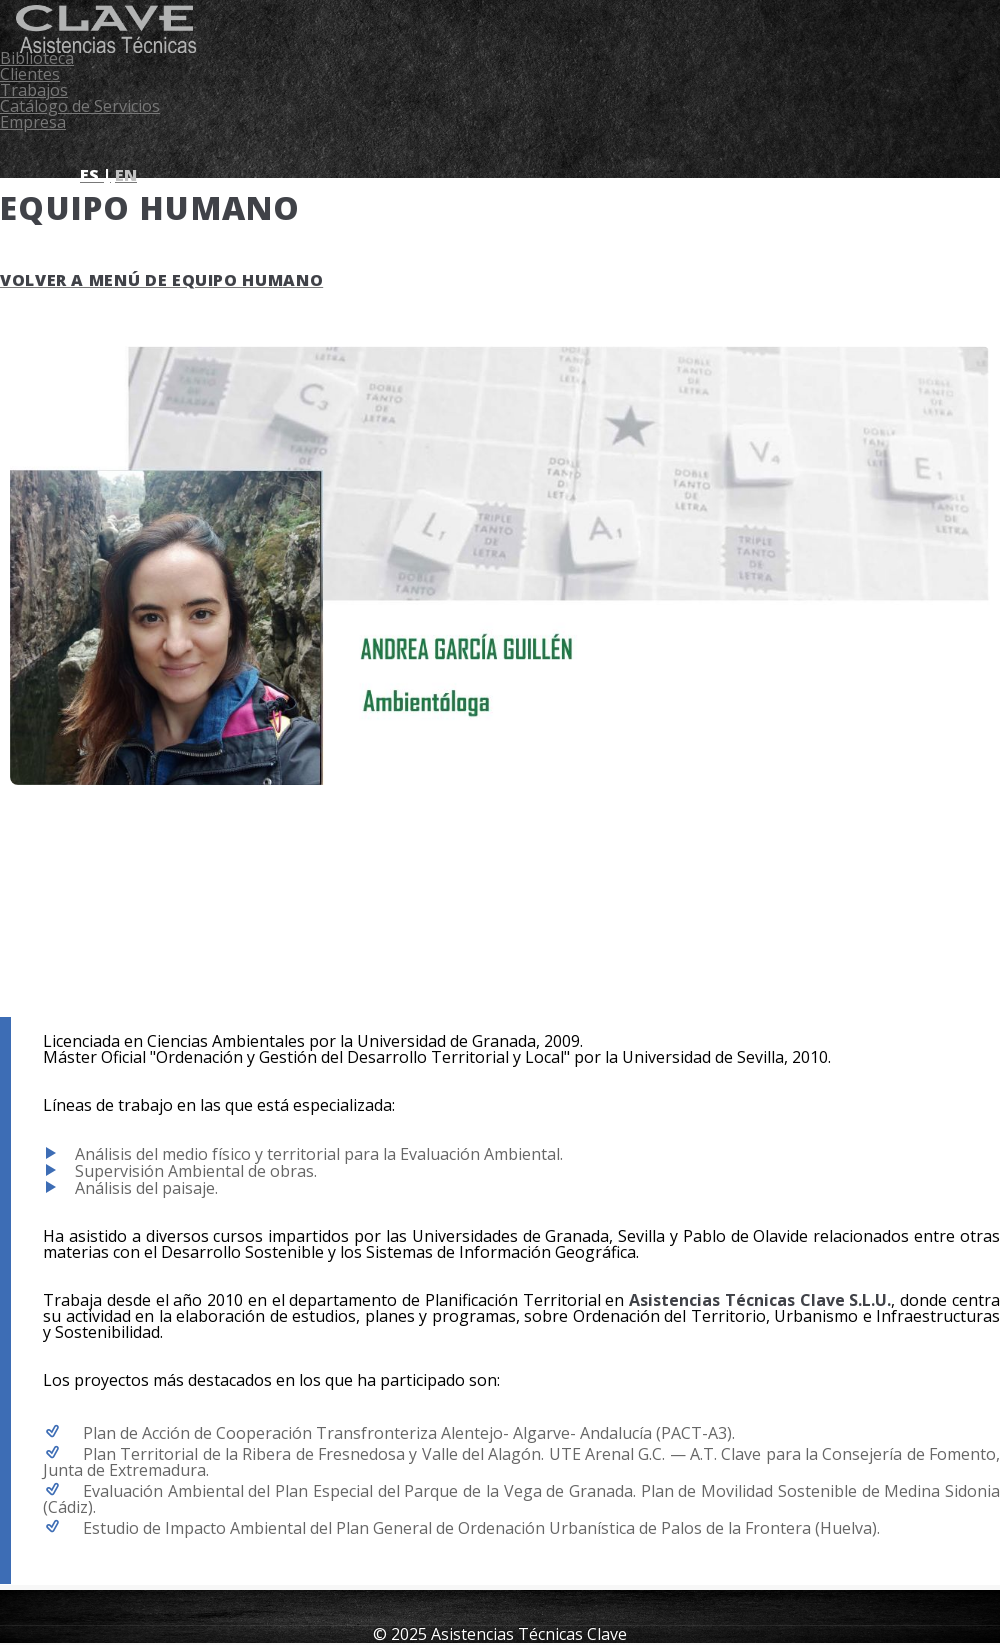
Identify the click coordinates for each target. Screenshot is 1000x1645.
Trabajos (34, 90)
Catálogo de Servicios (80, 106)
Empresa (33, 122)
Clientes (30, 74)
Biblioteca (37, 58)
